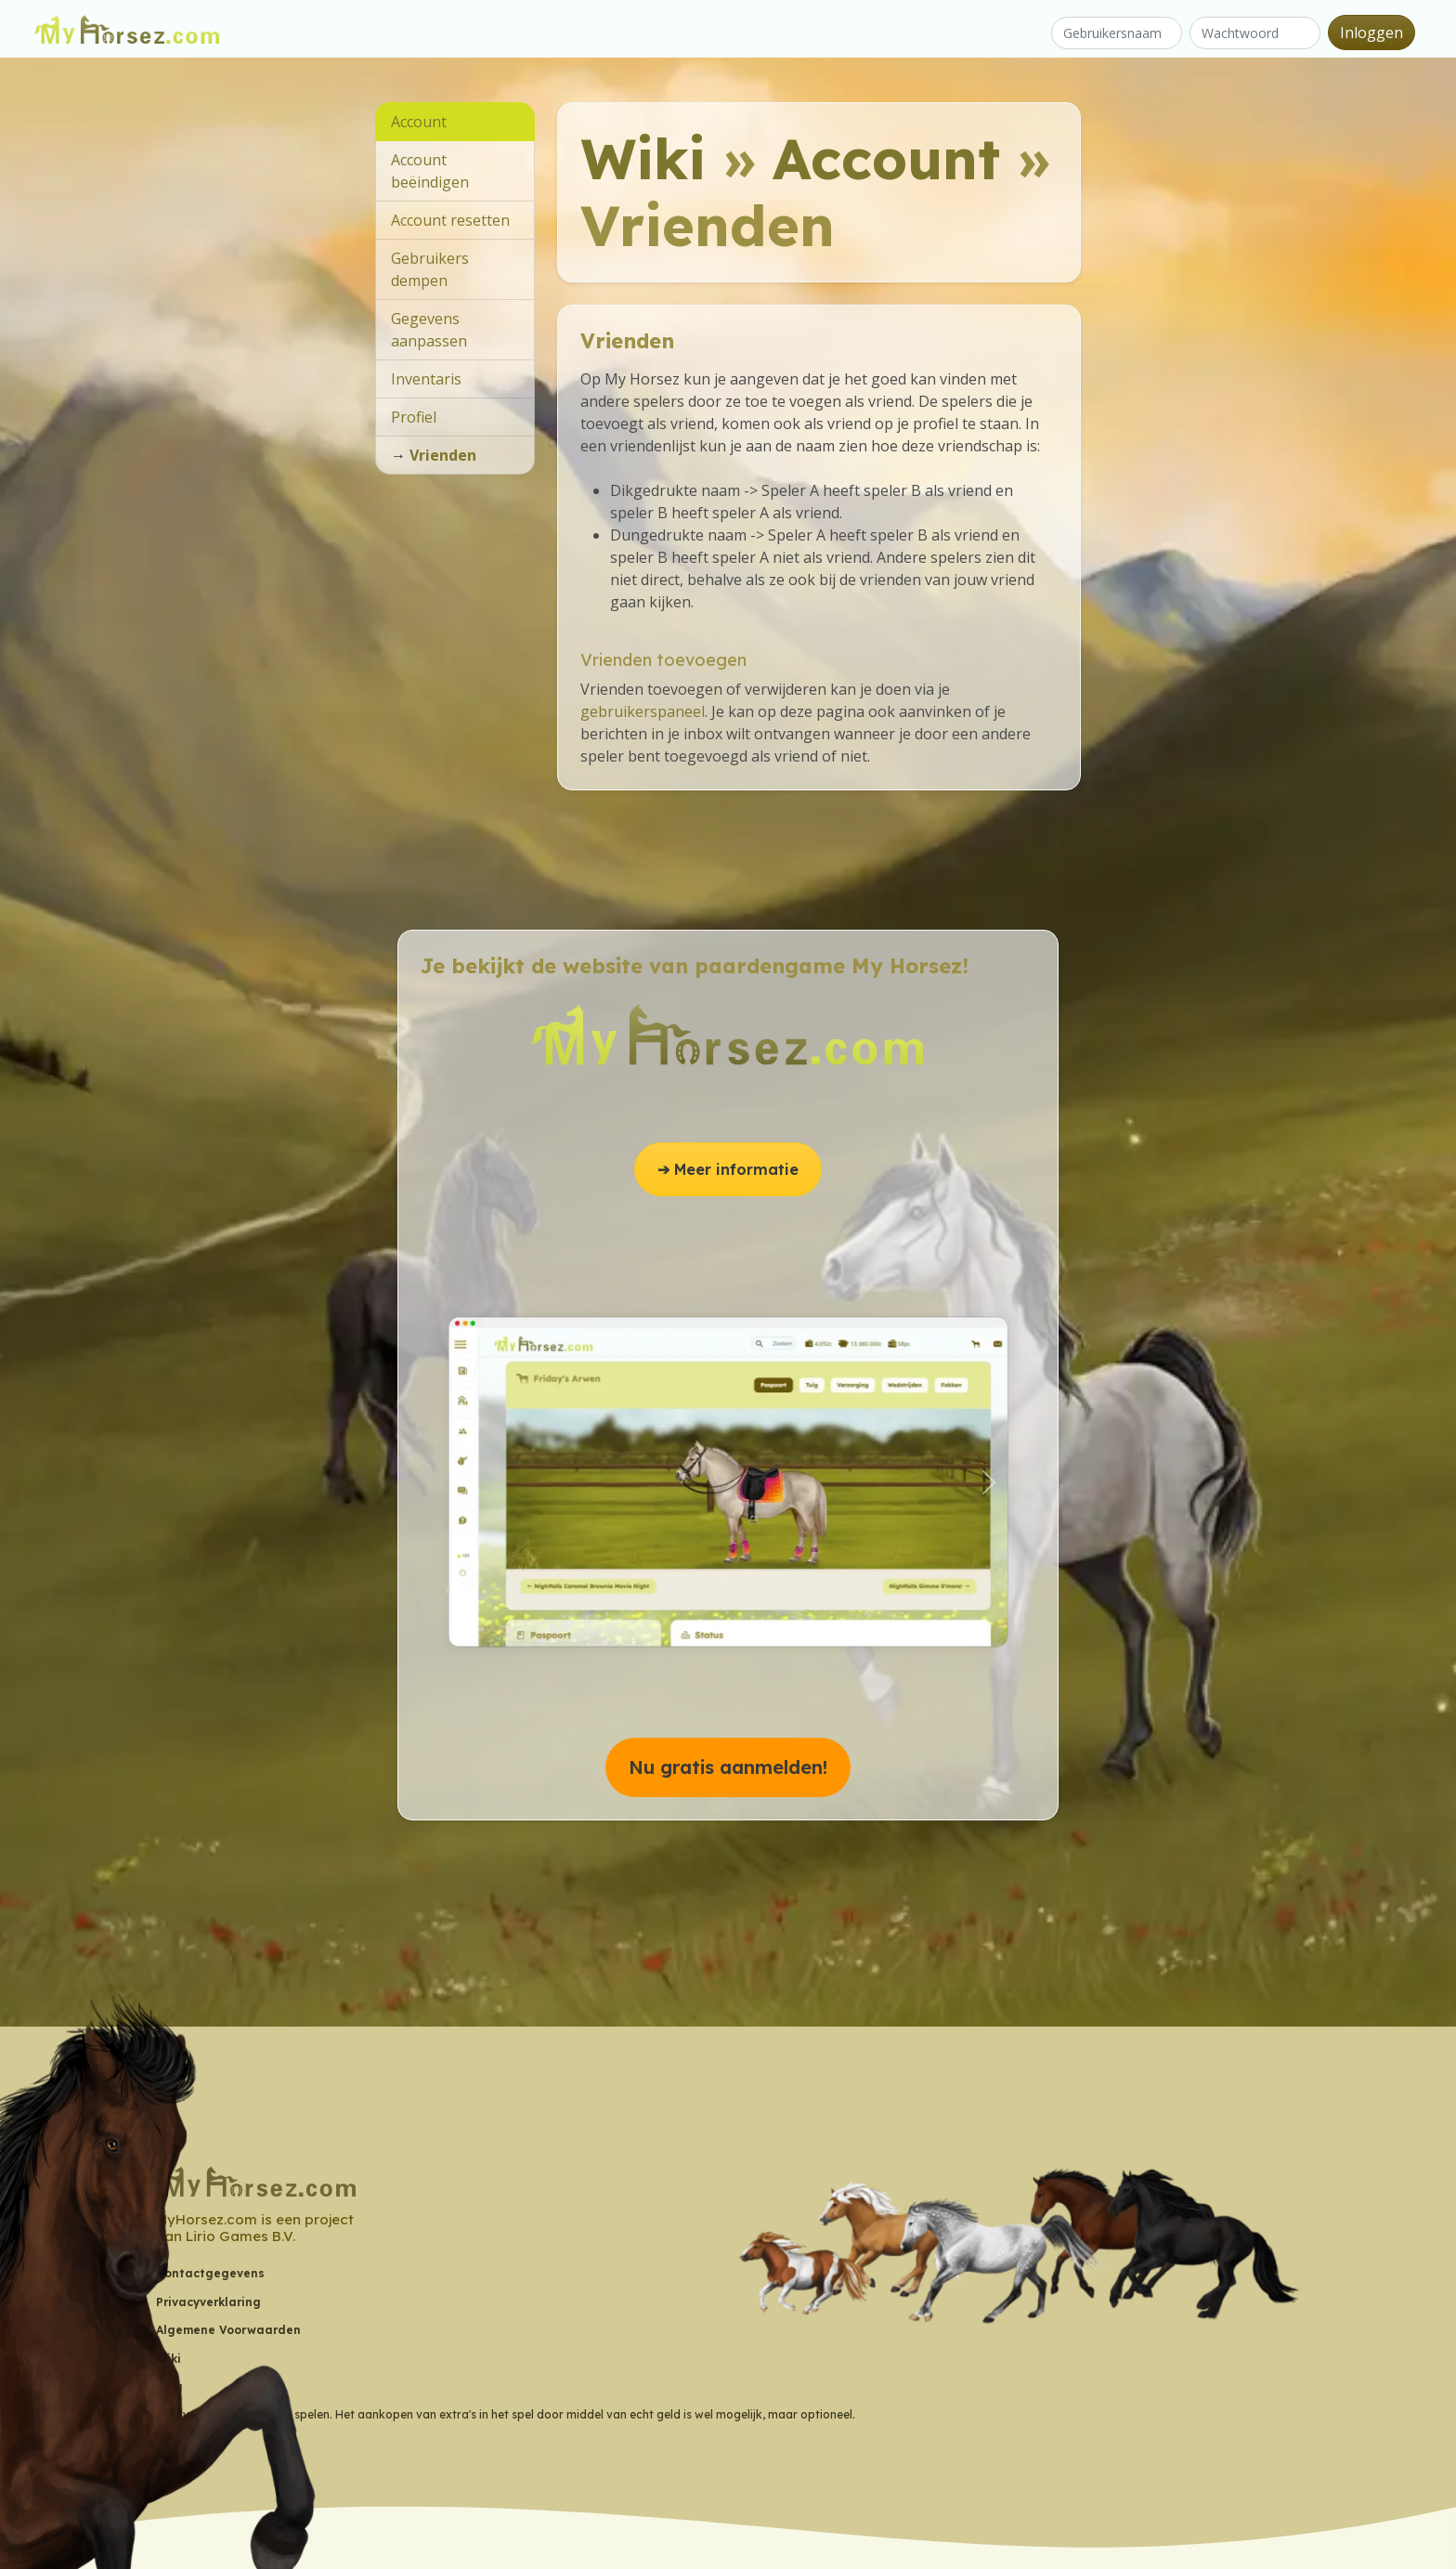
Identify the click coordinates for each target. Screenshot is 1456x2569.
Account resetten (450, 220)
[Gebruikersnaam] (1116, 33)
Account (886, 158)
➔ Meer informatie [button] (728, 1169)
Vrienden (443, 455)
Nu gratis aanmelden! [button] (728, 1767)
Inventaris (426, 379)
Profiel (413, 417)
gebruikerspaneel (642, 711)
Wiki (643, 158)
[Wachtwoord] (1255, 33)
